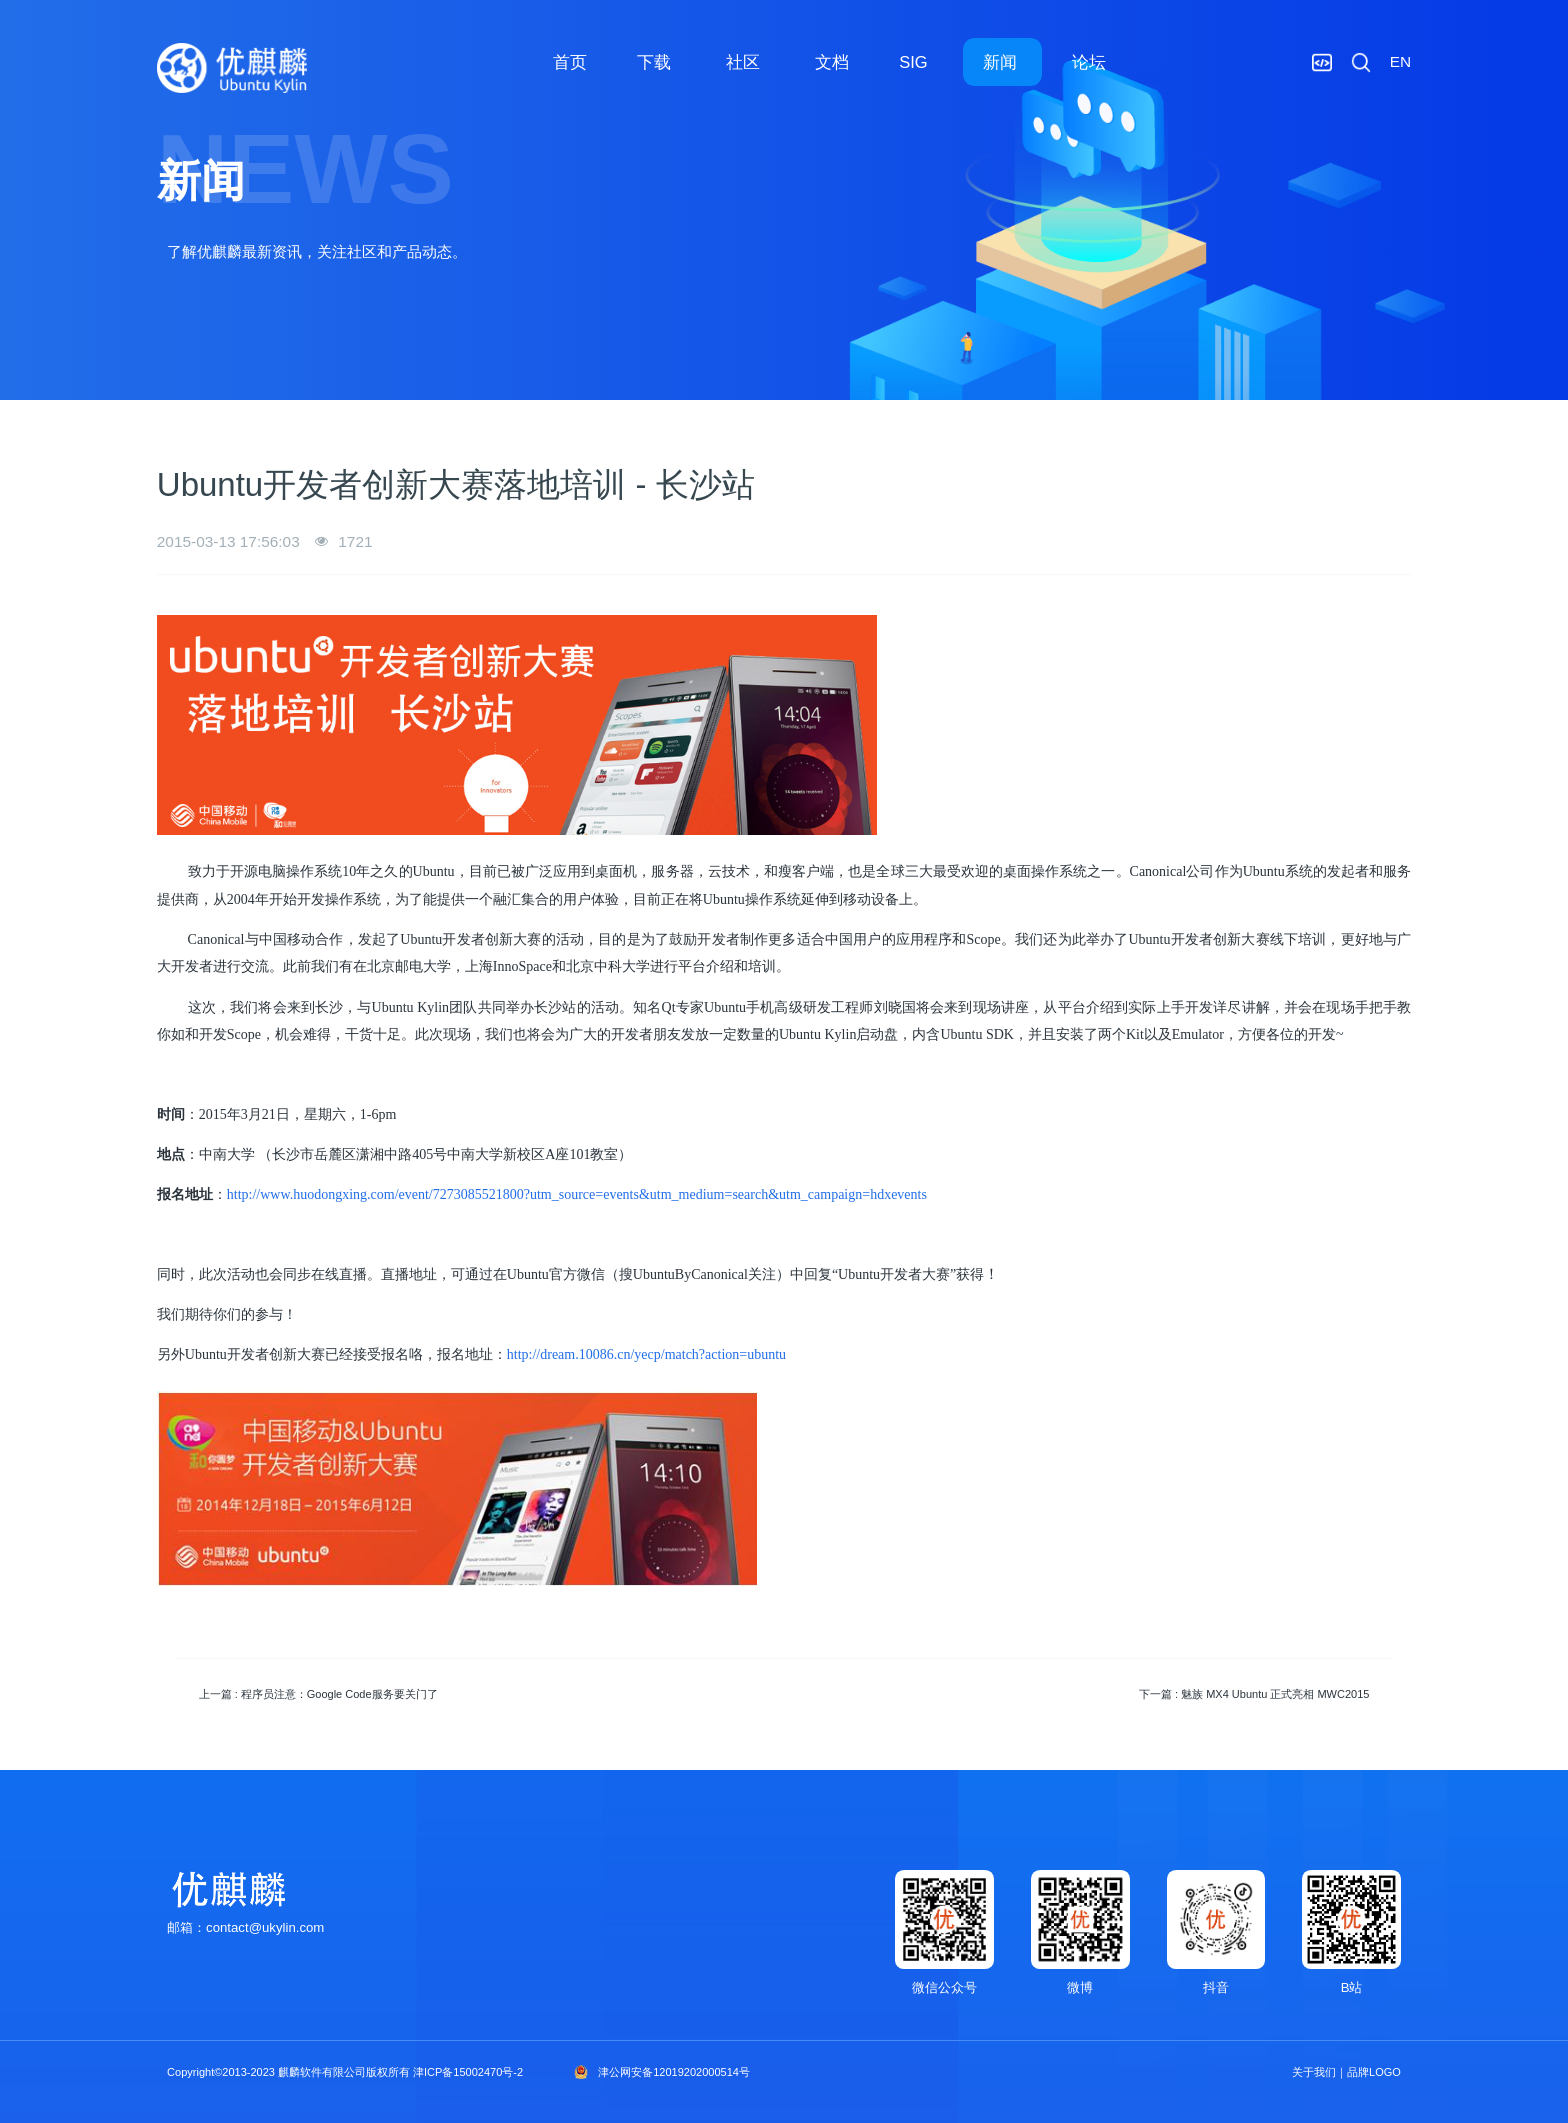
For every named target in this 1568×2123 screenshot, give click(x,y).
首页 (570, 62)
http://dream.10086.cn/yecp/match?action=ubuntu (646, 1354)
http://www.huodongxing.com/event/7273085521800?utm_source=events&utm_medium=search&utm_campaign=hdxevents (577, 1194)
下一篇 (1254, 1694)
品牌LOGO (1374, 2072)
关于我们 (1314, 2072)
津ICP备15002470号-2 (468, 2072)
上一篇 (318, 1694)
